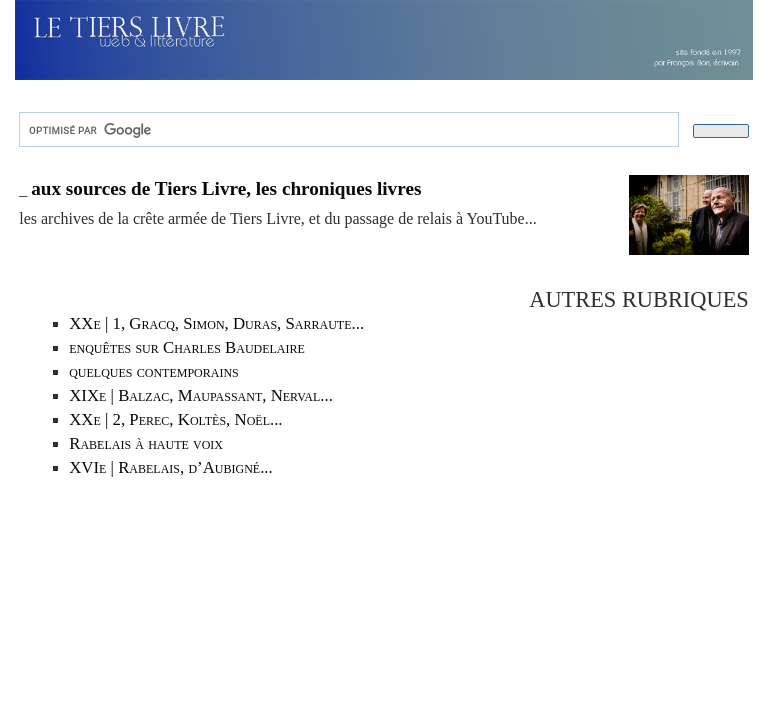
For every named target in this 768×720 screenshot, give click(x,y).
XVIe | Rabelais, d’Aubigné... (171, 467)
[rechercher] (347, 130)
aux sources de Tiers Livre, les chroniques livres (226, 188)
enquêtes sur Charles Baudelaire (187, 347)
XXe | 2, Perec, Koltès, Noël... (175, 419)
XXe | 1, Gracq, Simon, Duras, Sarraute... (216, 323)
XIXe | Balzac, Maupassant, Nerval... (201, 395)
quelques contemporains (154, 371)
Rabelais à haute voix (146, 443)
